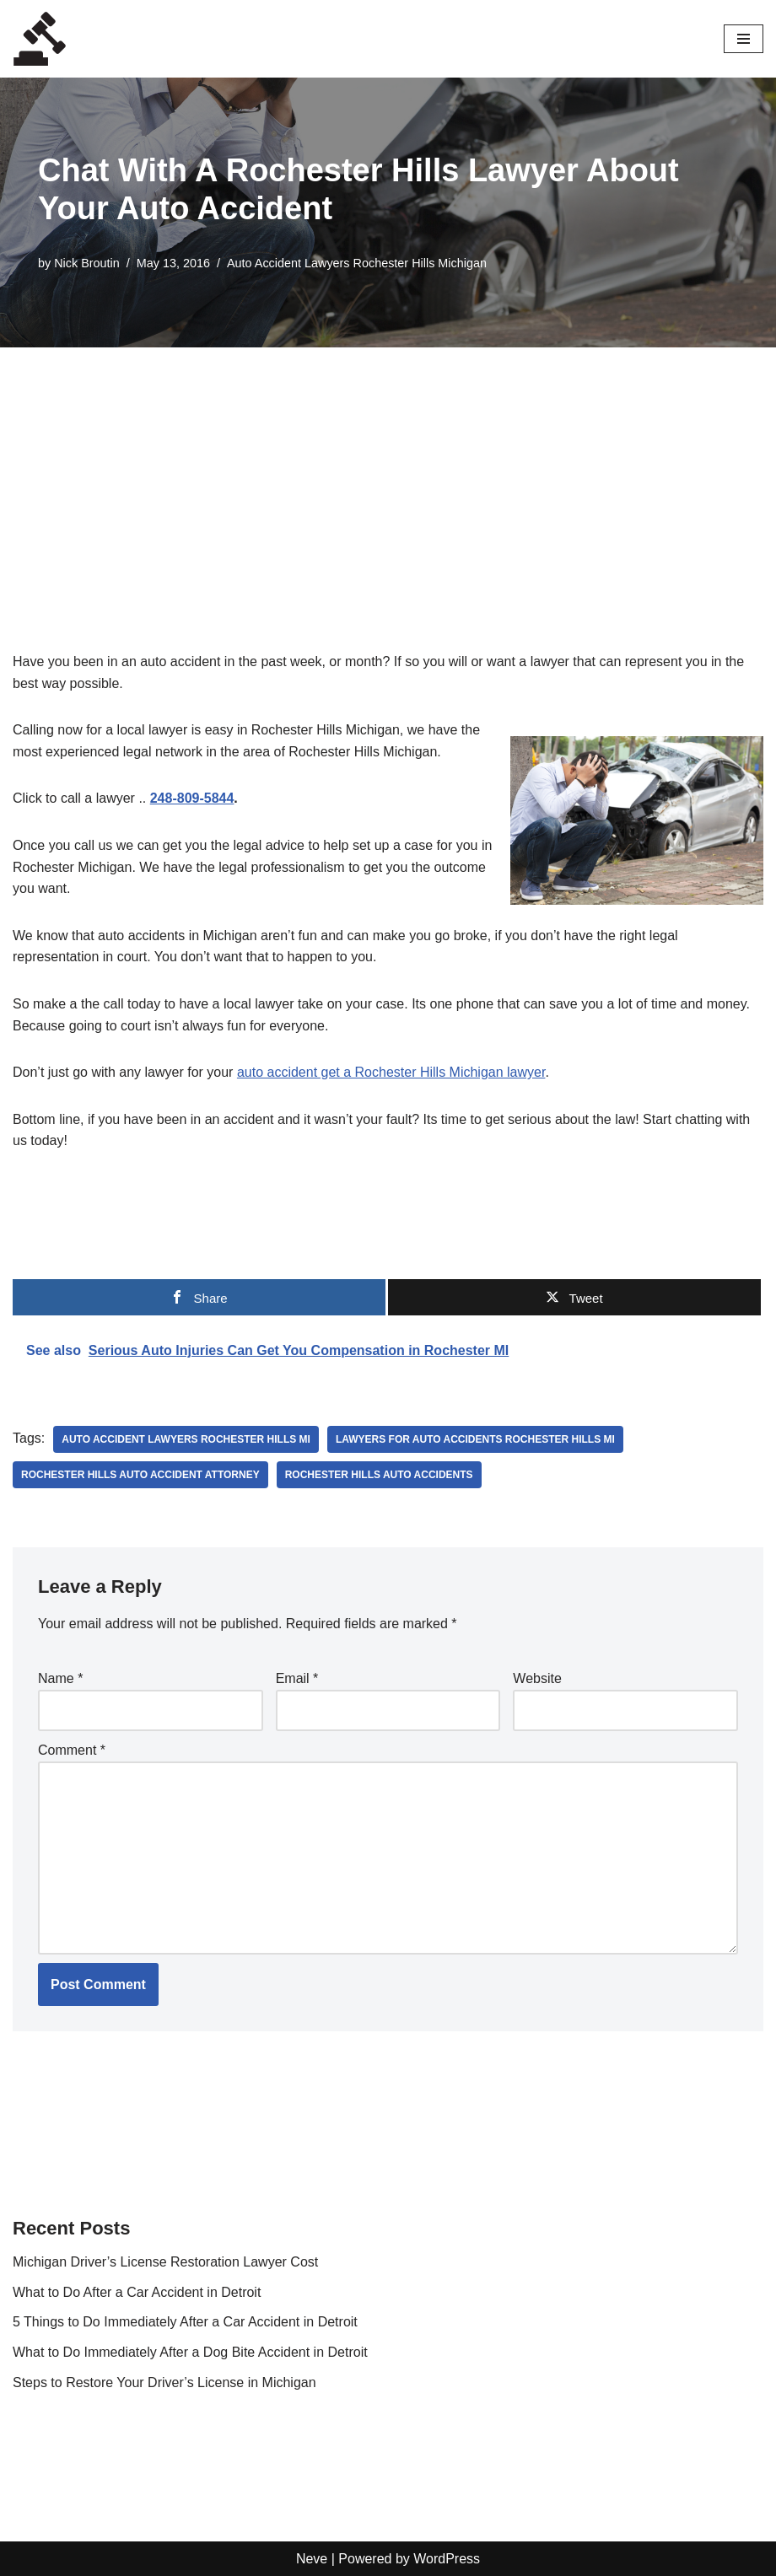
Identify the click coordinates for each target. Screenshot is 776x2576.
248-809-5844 (192, 798)
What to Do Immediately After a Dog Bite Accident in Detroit (190, 2352)
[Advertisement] (388, 474)
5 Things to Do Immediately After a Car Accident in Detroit (185, 2322)
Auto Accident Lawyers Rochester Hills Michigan (357, 263)
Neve (311, 2559)
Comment (71, 1750)
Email (297, 1678)
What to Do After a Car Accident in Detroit (137, 2292)
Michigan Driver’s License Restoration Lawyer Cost (165, 2262)
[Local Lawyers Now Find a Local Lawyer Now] (40, 39)
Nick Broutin (87, 263)
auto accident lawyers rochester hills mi (186, 1439)
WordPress (446, 2559)
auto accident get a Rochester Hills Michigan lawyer (391, 1072)
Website (537, 1678)
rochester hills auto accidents (379, 1475)
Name (60, 1678)
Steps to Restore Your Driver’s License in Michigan (164, 2382)
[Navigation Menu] (743, 38)
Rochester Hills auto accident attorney (140, 1475)
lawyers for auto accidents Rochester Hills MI (475, 1439)
